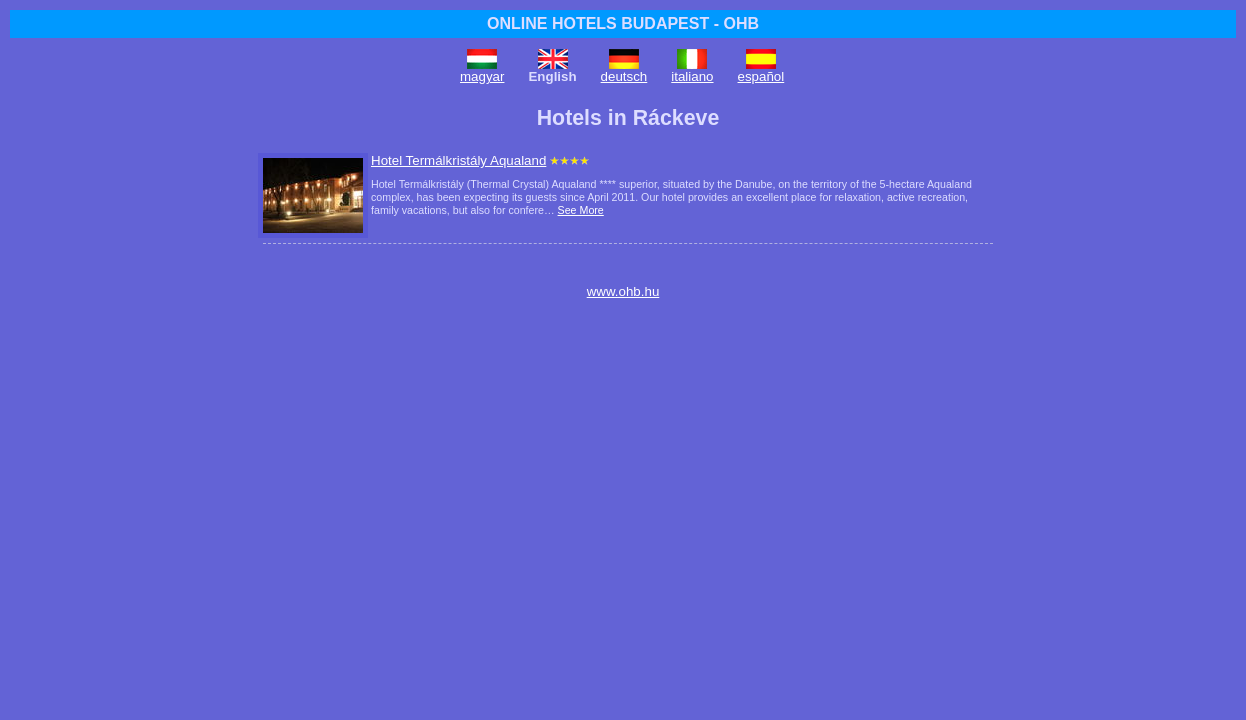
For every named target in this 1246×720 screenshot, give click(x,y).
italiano (692, 76)
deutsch (624, 76)
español (761, 76)
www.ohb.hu (623, 291)
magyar (482, 76)
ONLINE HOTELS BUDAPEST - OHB (623, 23)
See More (581, 210)
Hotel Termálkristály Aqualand (458, 160)
